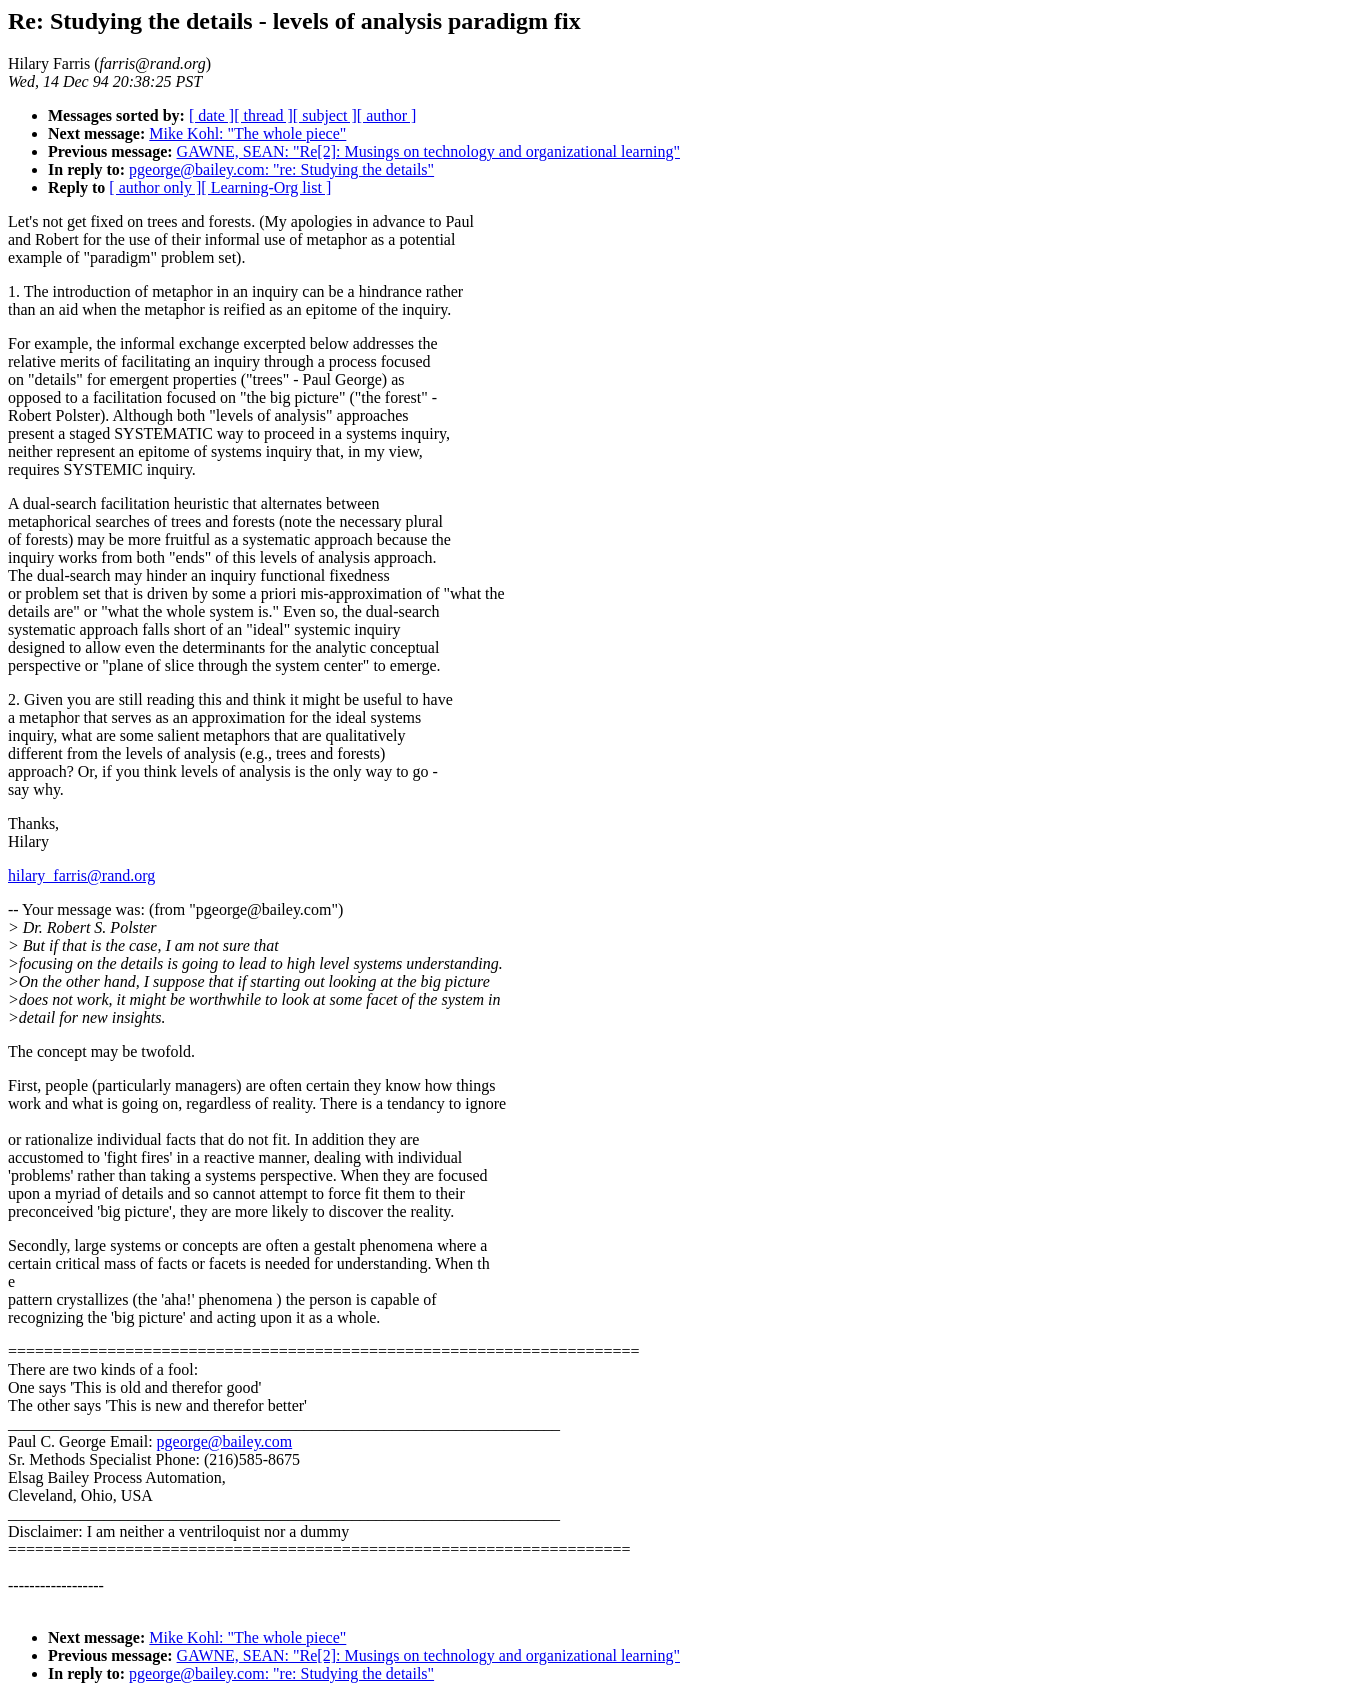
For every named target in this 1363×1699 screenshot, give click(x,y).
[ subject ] (325, 115)
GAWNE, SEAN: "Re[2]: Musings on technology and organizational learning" (428, 151)
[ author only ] (155, 187)
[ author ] (387, 115)
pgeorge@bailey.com (225, 1441)
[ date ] (211, 115)
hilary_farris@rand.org (81, 875)
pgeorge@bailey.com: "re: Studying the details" (281, 169)
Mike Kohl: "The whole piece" (247, 133)
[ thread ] (263, 115)
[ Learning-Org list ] (266, 187)
